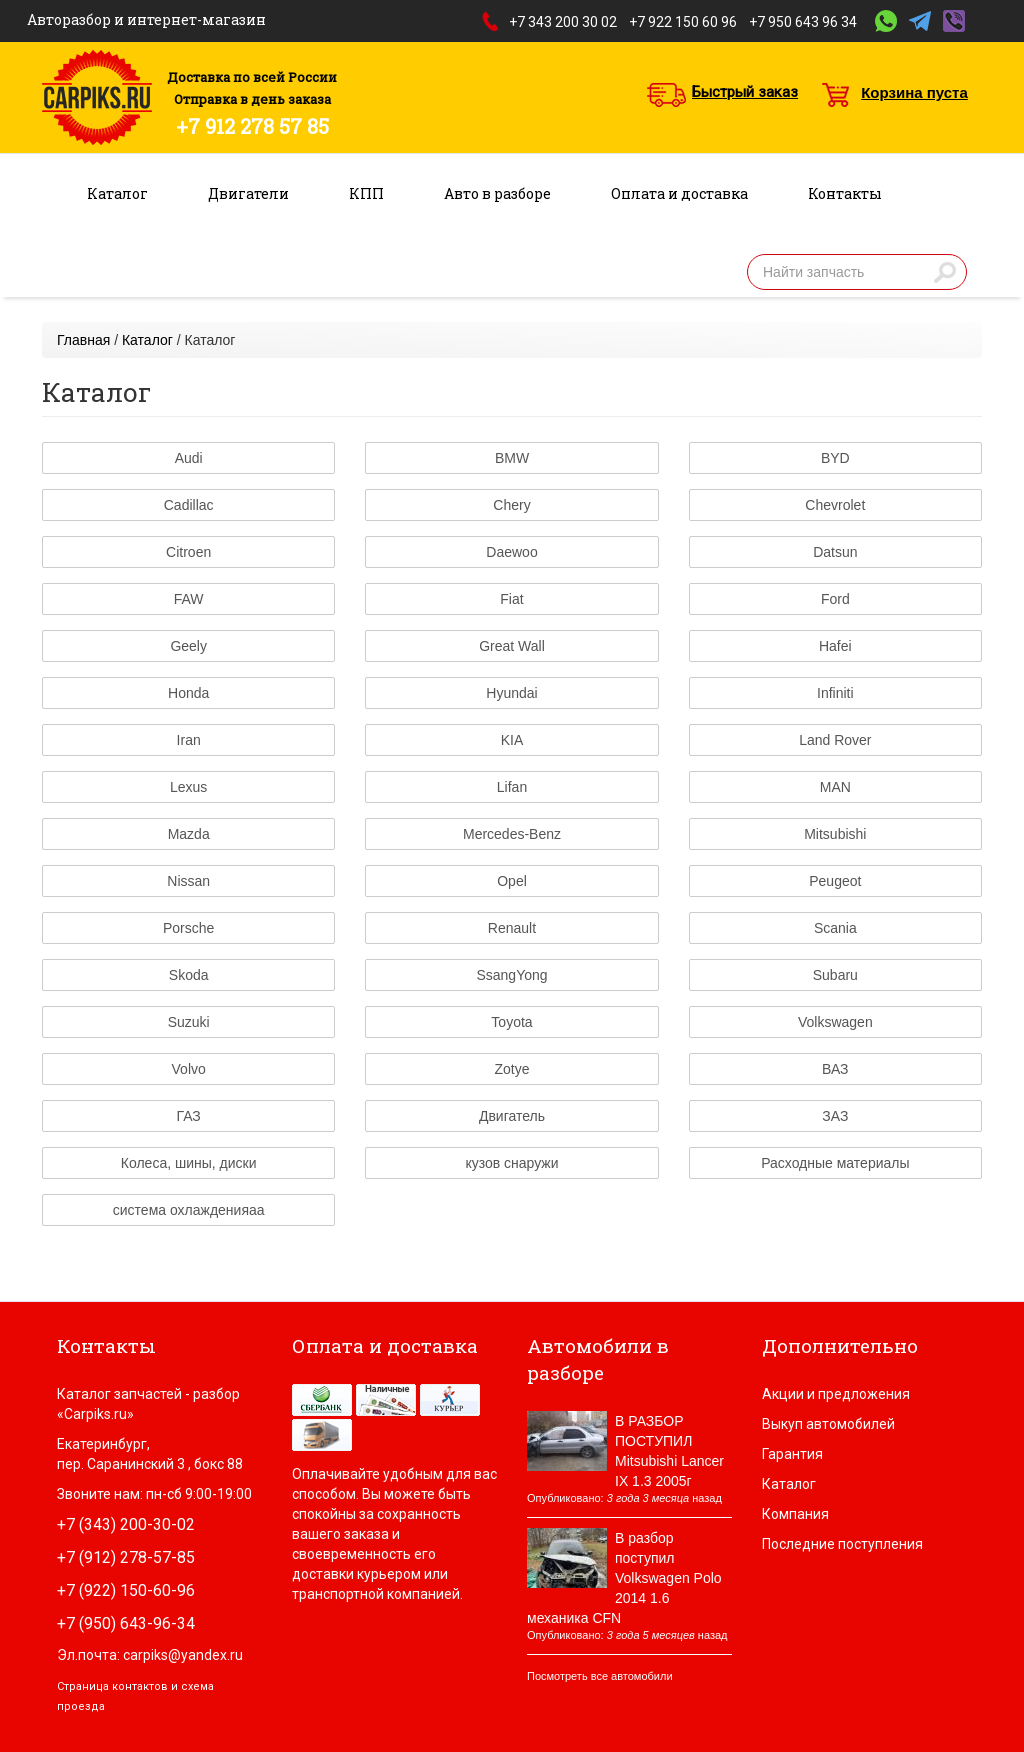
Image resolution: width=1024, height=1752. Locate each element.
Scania (835, 928)
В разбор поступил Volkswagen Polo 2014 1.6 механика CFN (624, 1578)
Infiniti (835, 693)
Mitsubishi (835, 834)
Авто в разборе (497, 193)
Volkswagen (835, 1022)
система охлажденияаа (189, 1210)
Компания (795, 1514)
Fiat (511, 599)
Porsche (188, 928)
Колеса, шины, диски (189, 1163)
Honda (188, 693)
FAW (189, 599)
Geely (188, 646)
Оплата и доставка (679, 193)
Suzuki (189, 1022)
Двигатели (248, 193)
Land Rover (835, 740)
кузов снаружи (511, 1163)
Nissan (188, 881)
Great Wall (512, 646)
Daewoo (511, 552)
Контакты (845, 193)
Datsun (835, 552)
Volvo (189, 1069)
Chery (511, 505)
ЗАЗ (835, 1116)
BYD (835, 458)
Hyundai (511, 693)
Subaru (835, 975)
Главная (83, 340)
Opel (512, 881)
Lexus (188, 787)
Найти (945, 272)
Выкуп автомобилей (828, 1424)
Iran (189, 740)
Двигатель (512, 1116)
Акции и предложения (836, 1394)
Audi (189, 458)
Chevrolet (835, 505)
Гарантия (792, 1454)
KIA (512, 740)
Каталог (117, 193)
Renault (512, 928)
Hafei (835, 646)
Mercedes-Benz (512, 834)
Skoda (189, 975)
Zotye (511, 1069)
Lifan (512, 787)
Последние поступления (842, 1544)
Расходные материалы (835, 1163)
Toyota (511, 1022)
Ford (835, 599)
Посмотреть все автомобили (600, 1676)
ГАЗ (189, 1116)
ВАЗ (835, 1069)
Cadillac (189, 505)
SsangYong (511, 975)
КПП (366, 193)
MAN (835, 787)
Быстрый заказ (745, 92)
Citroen (188, 552)
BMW (512, 458)
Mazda (189, 834)
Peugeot (835, 881)
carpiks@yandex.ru (183, 1655)
